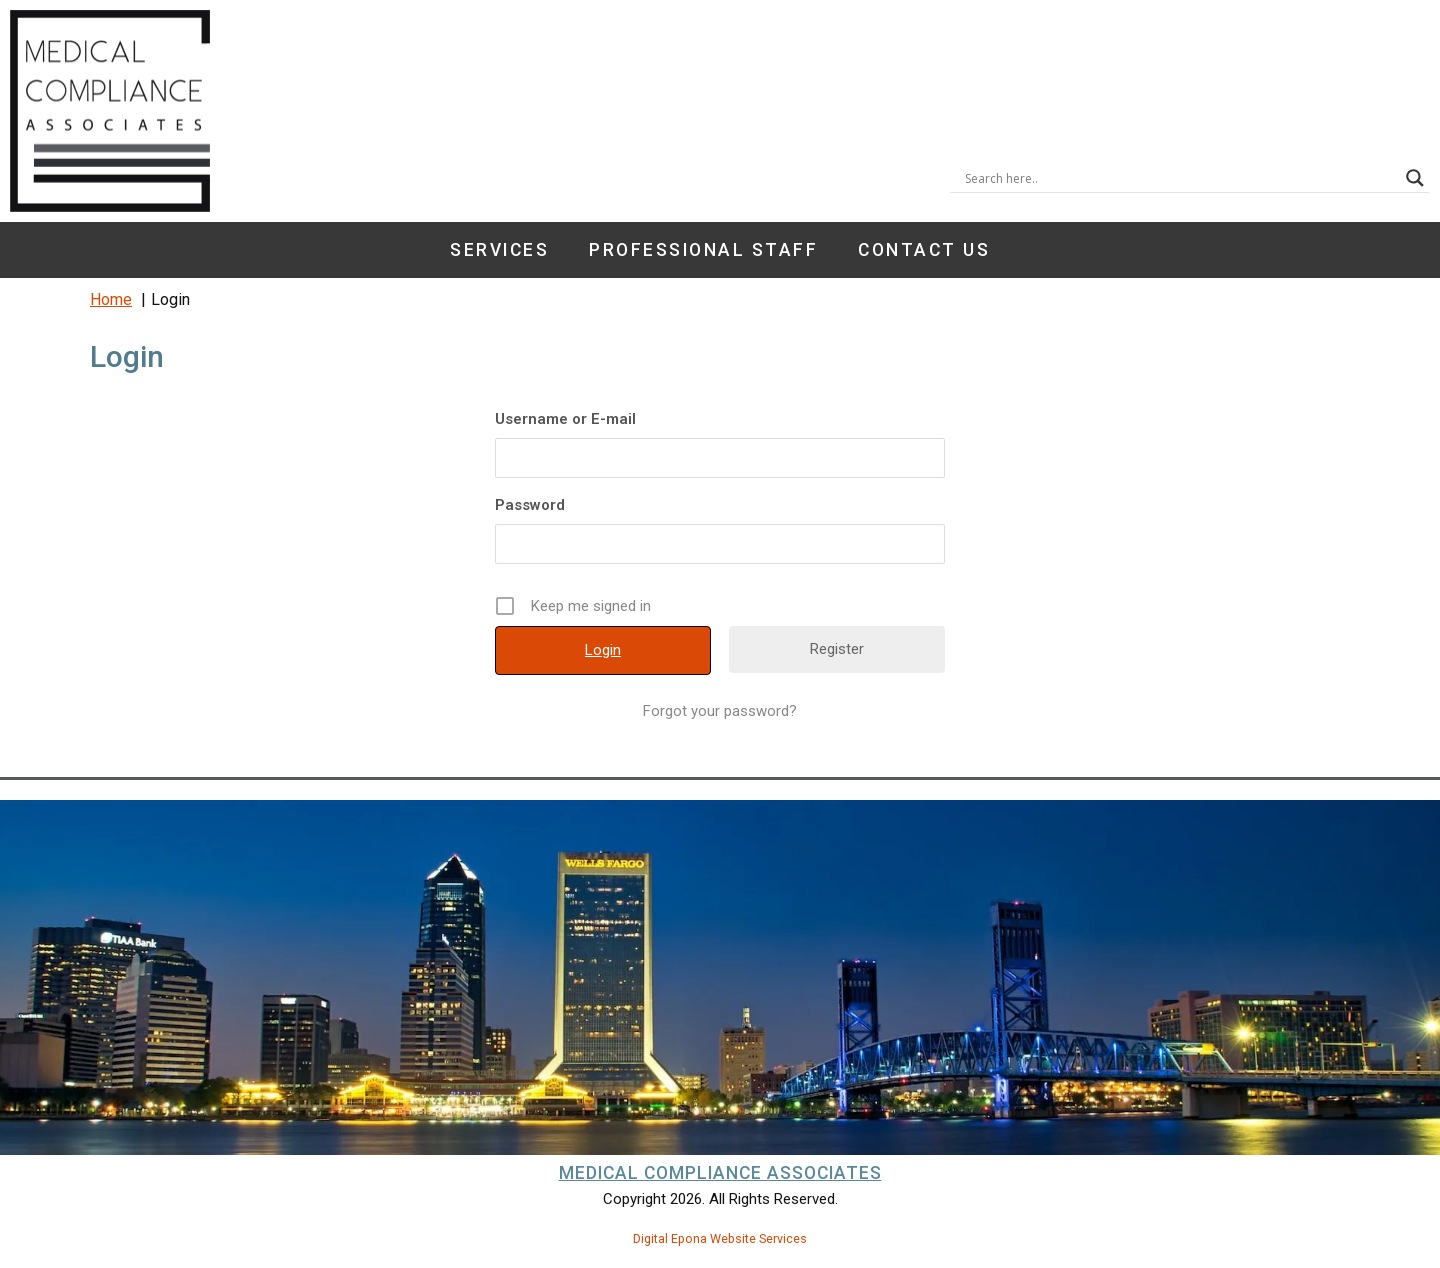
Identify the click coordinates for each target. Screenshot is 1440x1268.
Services (499, 250)
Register (837, 649)
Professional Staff (703, 250)
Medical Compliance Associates (720, 1173)
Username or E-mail (565, 419)
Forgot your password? (720, 711)
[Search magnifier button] (1415, 178)
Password (530, 505)
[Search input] (1180, 178)
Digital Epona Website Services (720, 1238)
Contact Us (924, 250)
